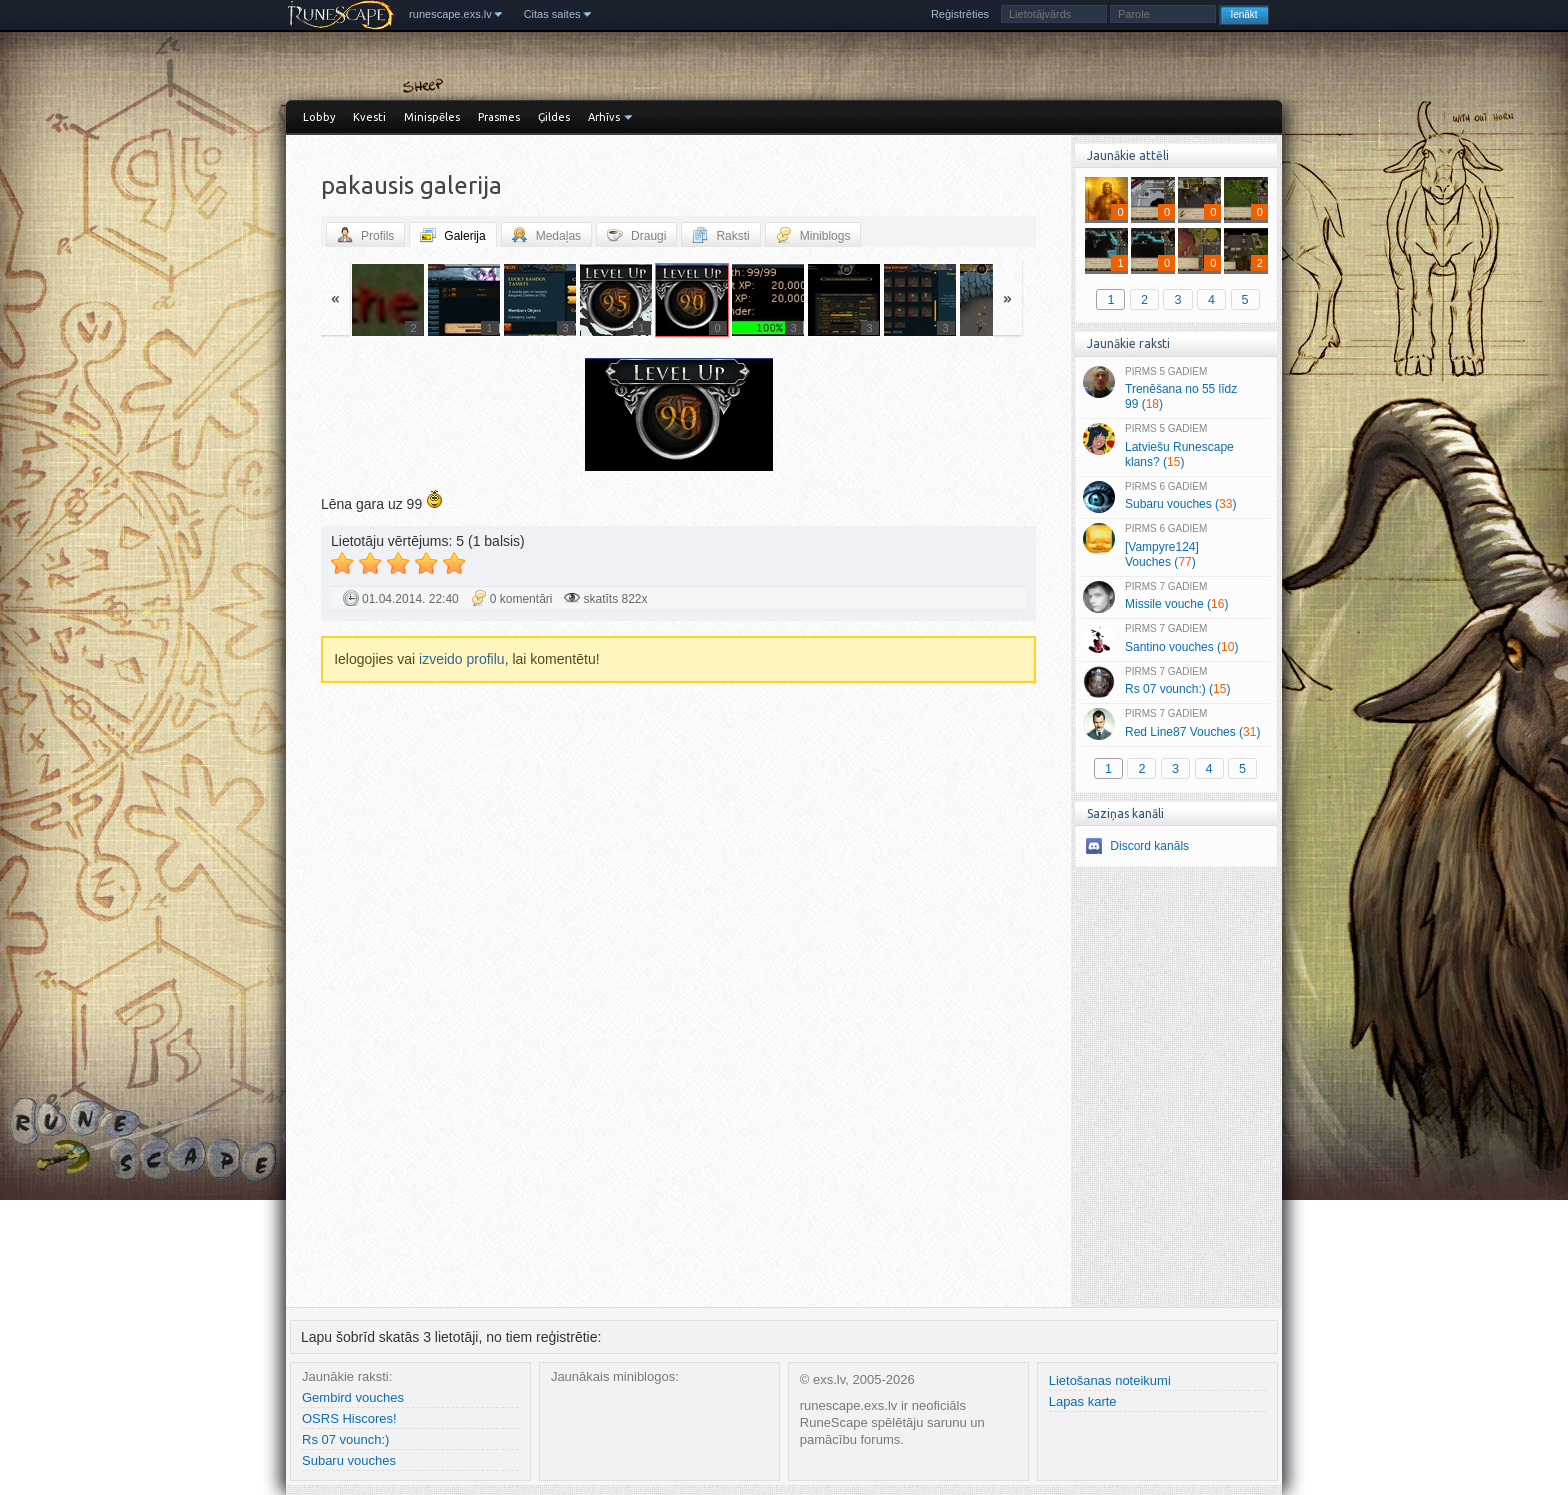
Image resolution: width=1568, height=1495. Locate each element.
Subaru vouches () (1175, 497)
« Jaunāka (439, 417)
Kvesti (369, 117)
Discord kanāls (1149, 846)
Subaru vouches (349, 1460)
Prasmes (499, 117)
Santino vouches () (1175, 639)
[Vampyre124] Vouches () (1175, 546)
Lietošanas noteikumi (1110, 1380)
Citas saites (552, 14)
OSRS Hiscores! (349, 1418)
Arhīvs (604, 117)
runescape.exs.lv (450, 14)
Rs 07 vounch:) (345, 1439)
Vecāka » (918, 417)
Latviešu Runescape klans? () (1175, 446)
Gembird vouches (353, 1397)
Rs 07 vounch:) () (1175, 682)
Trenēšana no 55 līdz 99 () (1175, 389)
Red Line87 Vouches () (1175, 724)
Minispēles (432, 117)
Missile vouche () (1175, 597)
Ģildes (554, 117)
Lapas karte (1083, 1401)
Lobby (319, 117)
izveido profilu (462, 659)
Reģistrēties (960, 14)
